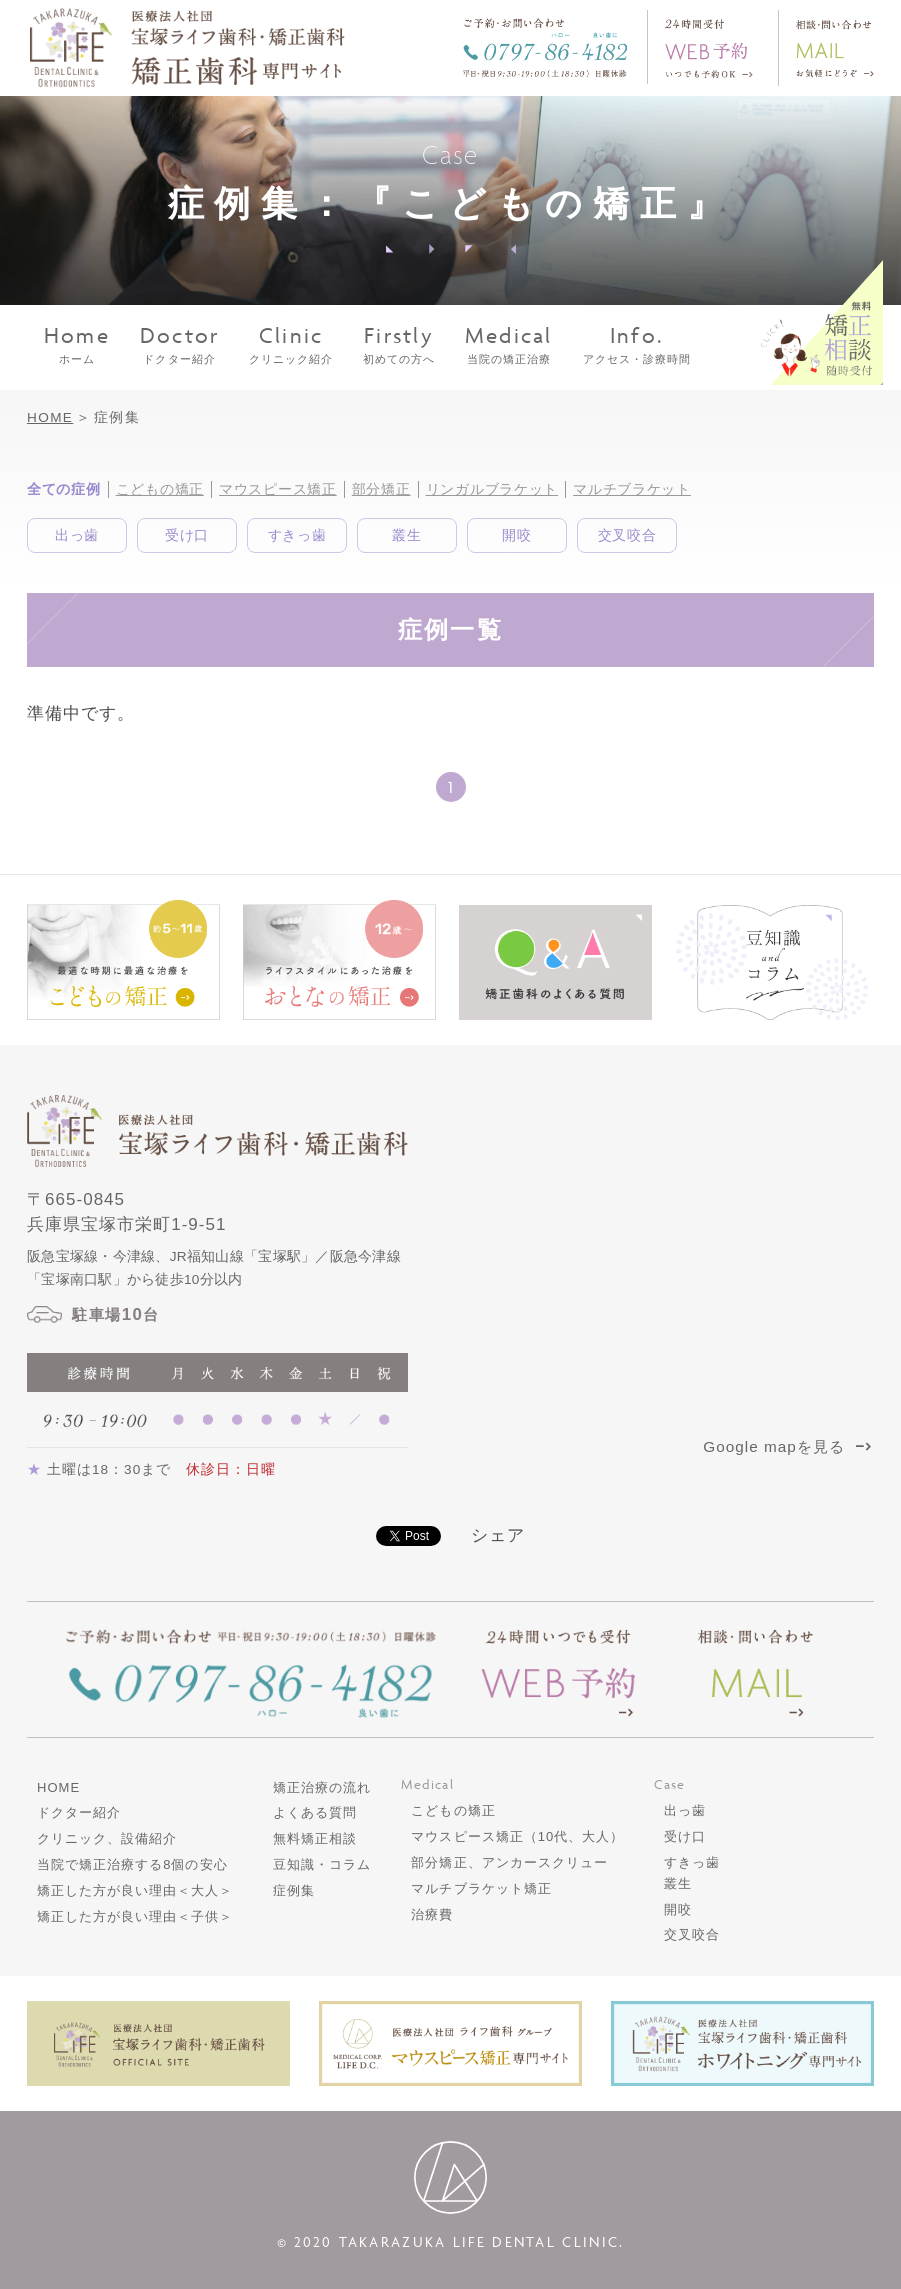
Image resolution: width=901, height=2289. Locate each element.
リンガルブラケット (492, 489)
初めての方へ (399, 345)
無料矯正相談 (315, 1838)
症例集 (294, 1890)
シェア (498, 1535)
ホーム (77, 345)
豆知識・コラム (322, 1864)
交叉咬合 (627, 535)
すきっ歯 (297, 535)
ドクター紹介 (180, 345)
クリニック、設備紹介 (107, 1838)
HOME (50, 417)
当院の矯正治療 (509, 345)
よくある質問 (315, 1812)
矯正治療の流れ (322, 1787)
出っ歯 (77, 535)
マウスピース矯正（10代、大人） (517, 1836)
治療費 (432, 1914)
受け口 (187, 535)
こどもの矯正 (160, 489)
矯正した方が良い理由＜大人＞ (135, 1890)
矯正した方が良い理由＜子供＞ (135, 1916)
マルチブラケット (632, 489)
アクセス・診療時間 (637, 345)
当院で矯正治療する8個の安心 (132, 1864)
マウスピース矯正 (278, 489)
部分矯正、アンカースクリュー (509, 1862)
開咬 (516, 535)
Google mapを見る (788, 1446)
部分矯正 (381, 489)
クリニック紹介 (291, 345)
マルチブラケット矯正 (481, 1888)
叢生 (406, 535)
